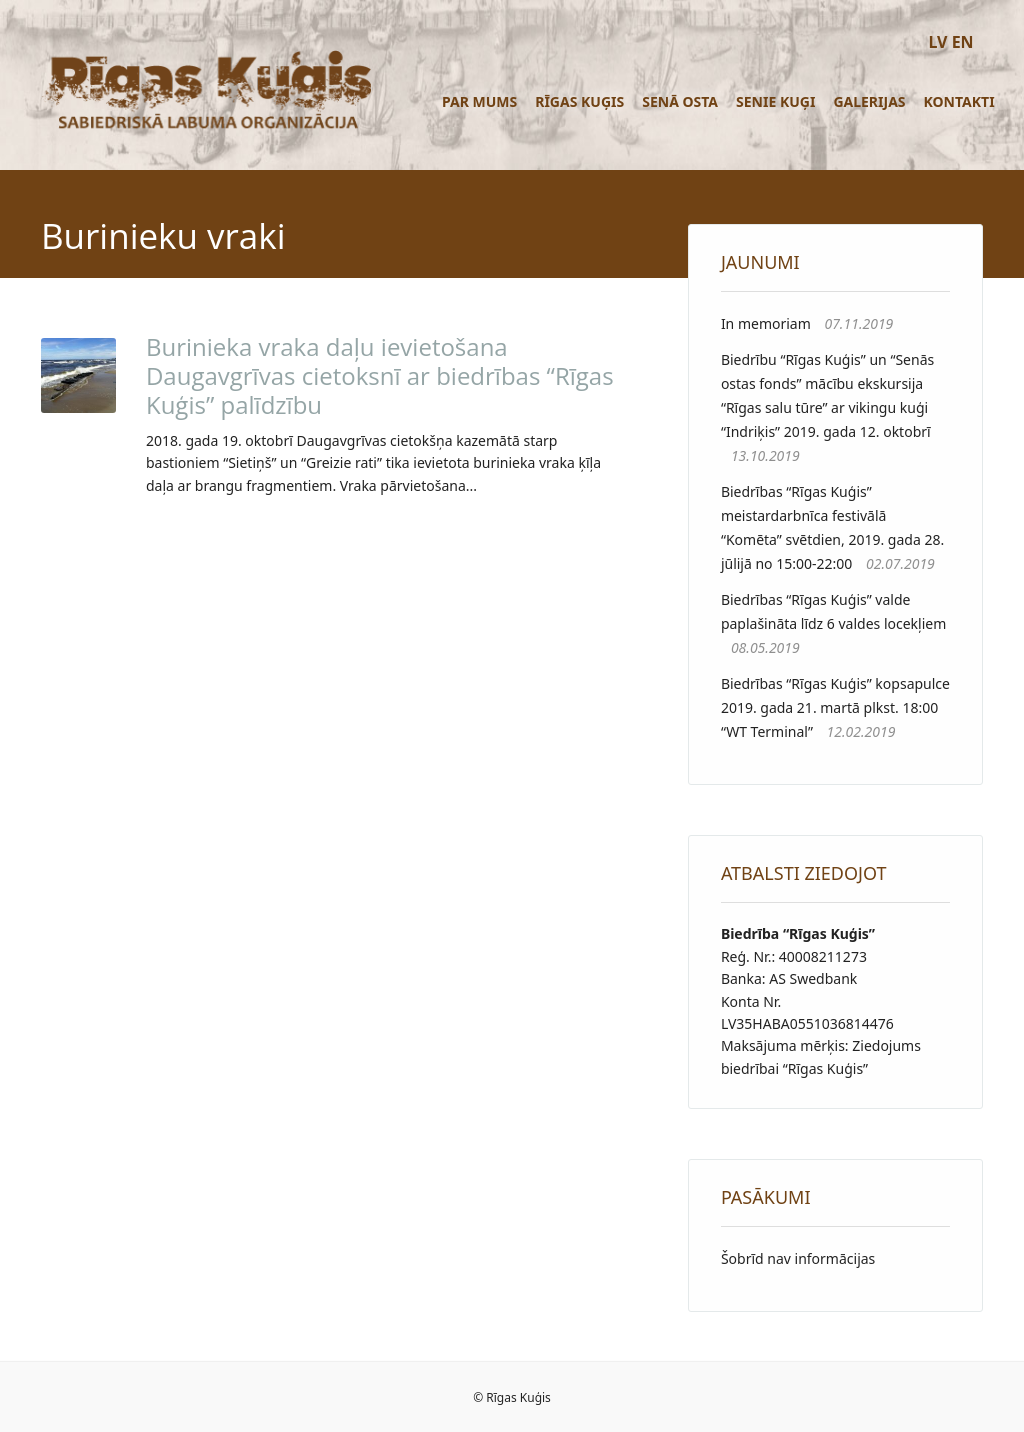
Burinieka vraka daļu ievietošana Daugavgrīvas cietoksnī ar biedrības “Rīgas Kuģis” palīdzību (380, 375)
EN (963, 42)
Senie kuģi (775, 101)
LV (937, 42)
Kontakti (959, 101)
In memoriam (766, 323)
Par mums (479, 101)
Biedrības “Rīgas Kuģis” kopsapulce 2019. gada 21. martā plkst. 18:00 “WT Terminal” (835, 707)
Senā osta (680, 101)
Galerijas (869, 101)
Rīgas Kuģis (579, 101)
